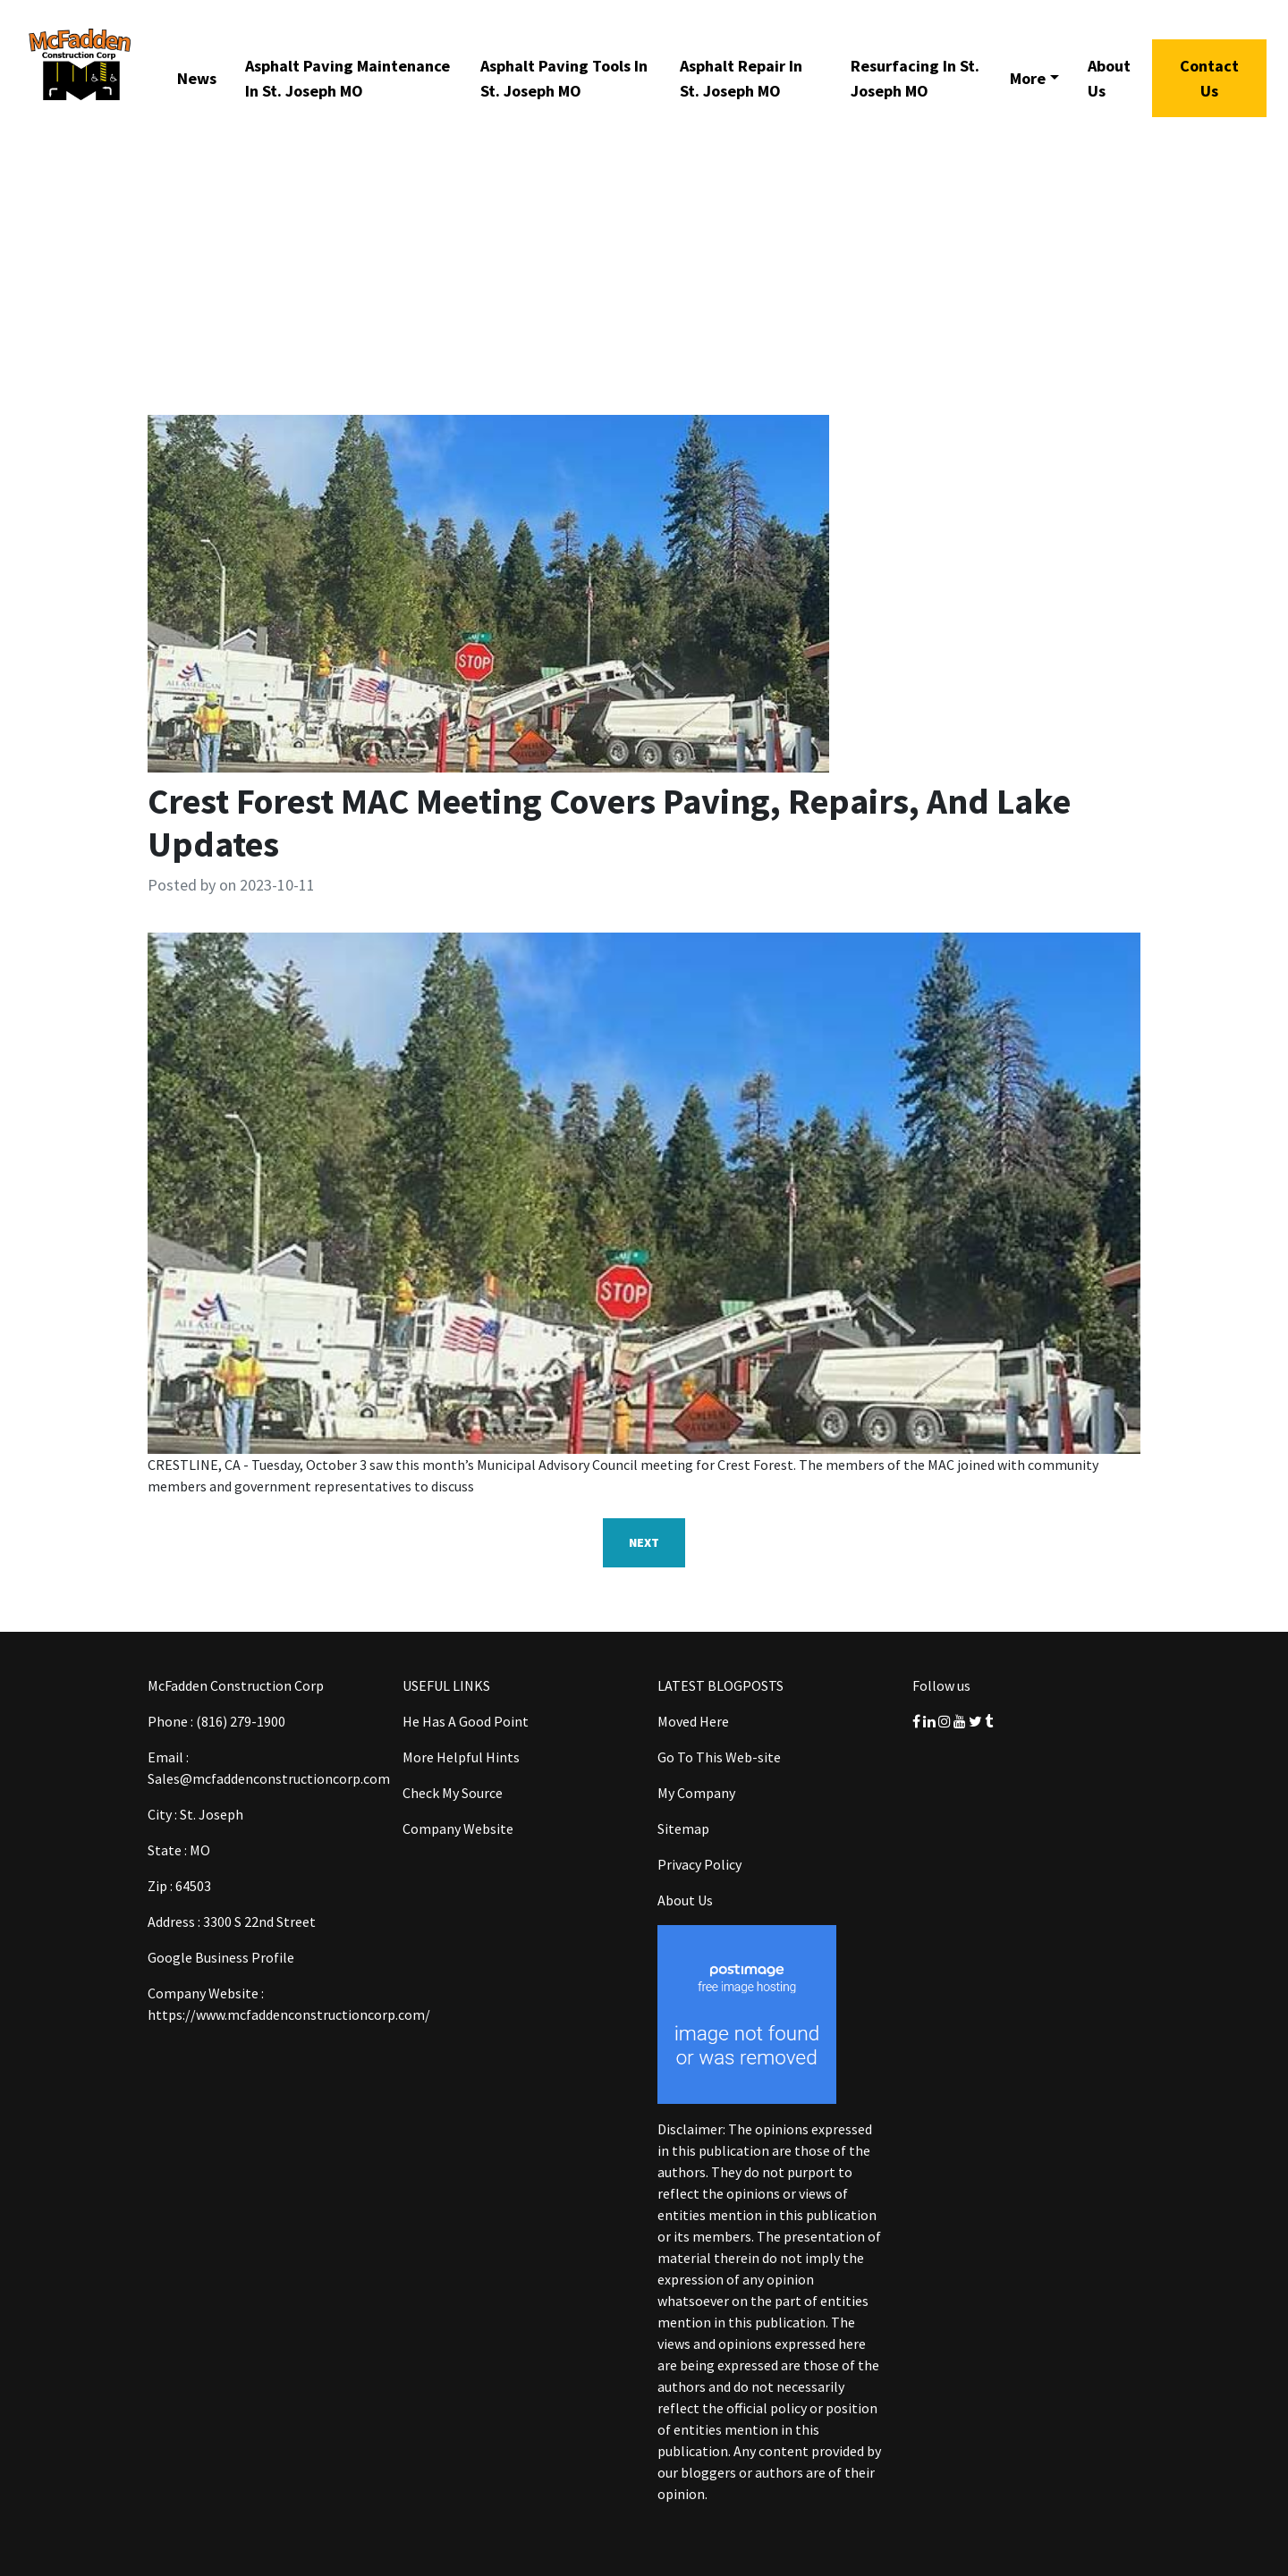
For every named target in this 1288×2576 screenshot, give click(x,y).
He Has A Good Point (465, 1721)
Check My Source (452, 1793)
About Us (1109, 77)
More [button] (1028, 78)
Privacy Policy (699, 1864)
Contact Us (1209, 77)
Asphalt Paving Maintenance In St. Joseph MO (347, 77)
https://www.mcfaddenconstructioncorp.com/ (289, 2014)
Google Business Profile (221, 1957)
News (196, 78)
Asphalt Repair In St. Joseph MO (741, 77)
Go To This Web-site (719, 1757)
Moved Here (693, 1721)
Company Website (457, 1828)
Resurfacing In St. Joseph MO (915, 77)
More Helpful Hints (461, 1757)
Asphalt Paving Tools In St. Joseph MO (564, 77)
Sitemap (683, 1828)
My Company (696, 1793)
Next (644, 1542)
